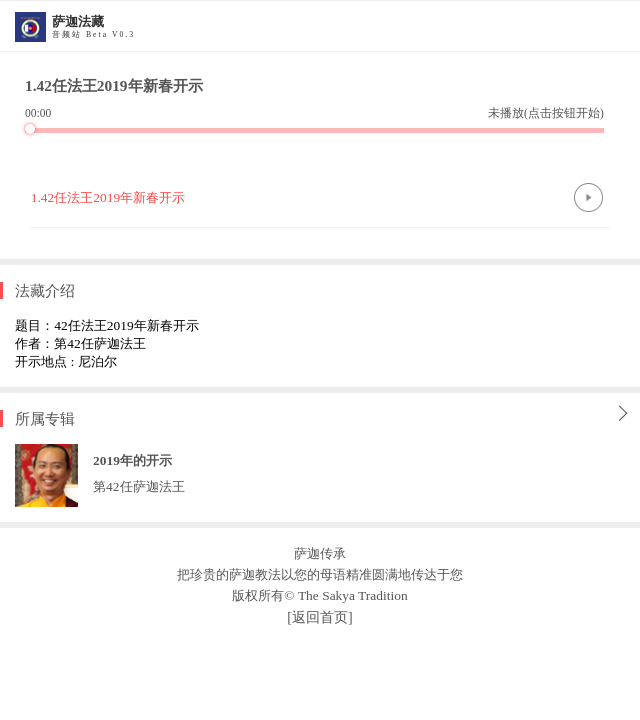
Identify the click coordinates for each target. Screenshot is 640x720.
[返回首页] (319, 617)
